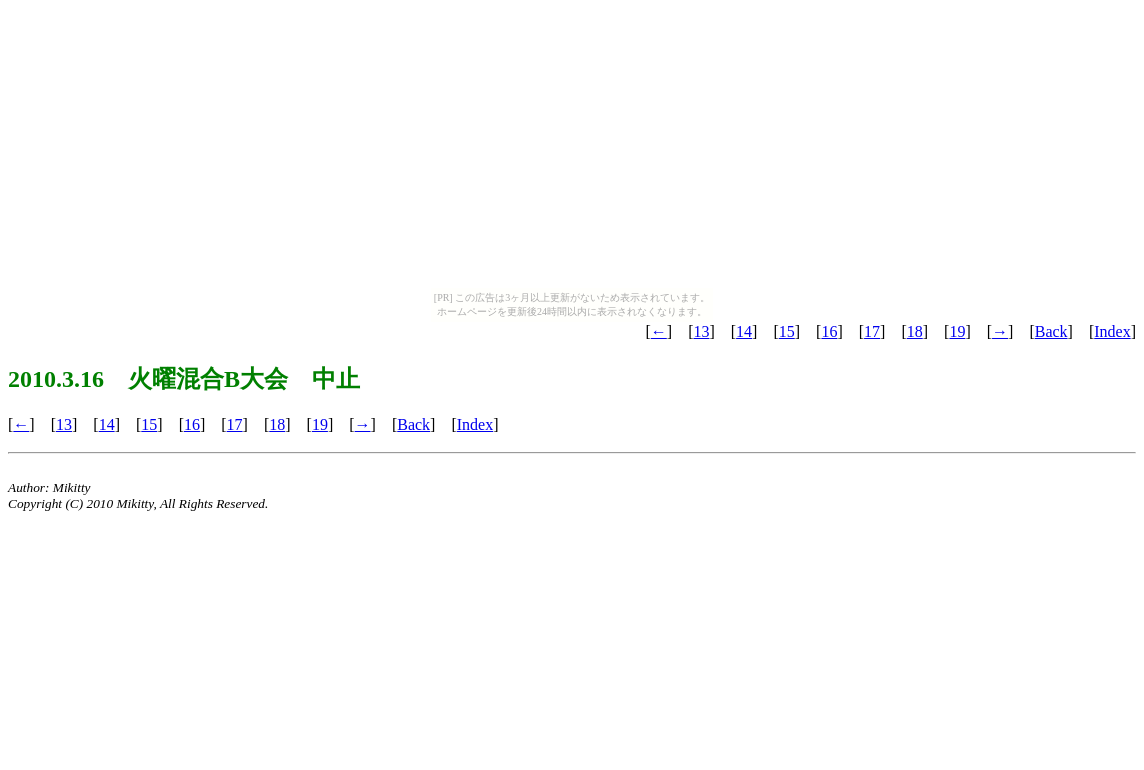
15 (787, 331)
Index (1112, 331)
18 (915, 331)
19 (957, 331)
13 (701, 331)
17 (872, 331)
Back (1051, 331)
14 (744, 331)
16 (829, 331)
